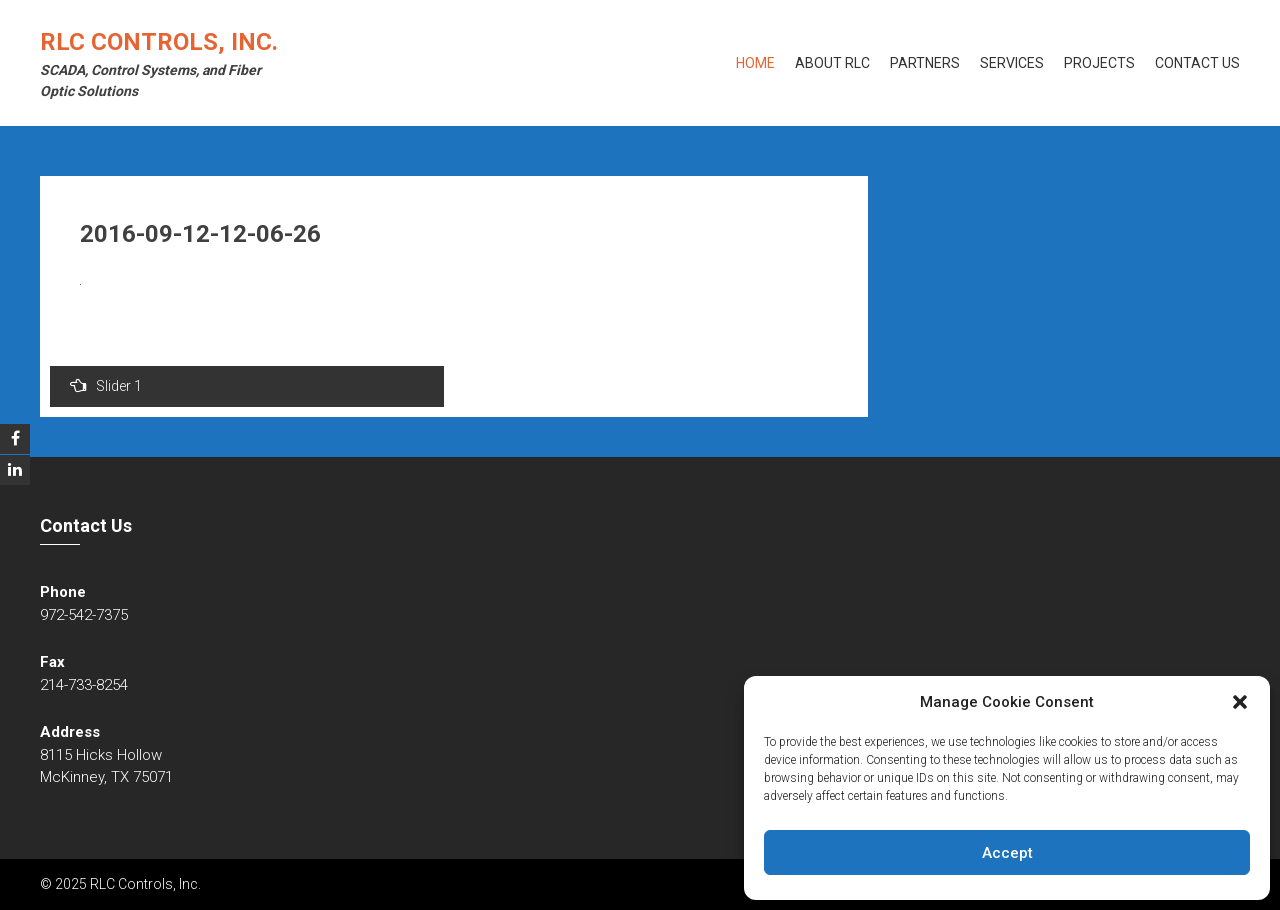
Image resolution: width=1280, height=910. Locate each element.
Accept (1007, 853)
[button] (1240, 702)
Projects (1099, 63)
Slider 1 (106, 385)
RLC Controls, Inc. (159, 42)
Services (1012, 63)
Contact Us (1197, 63)
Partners (925, 63)
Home (755, 63)
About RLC (832, 63)
